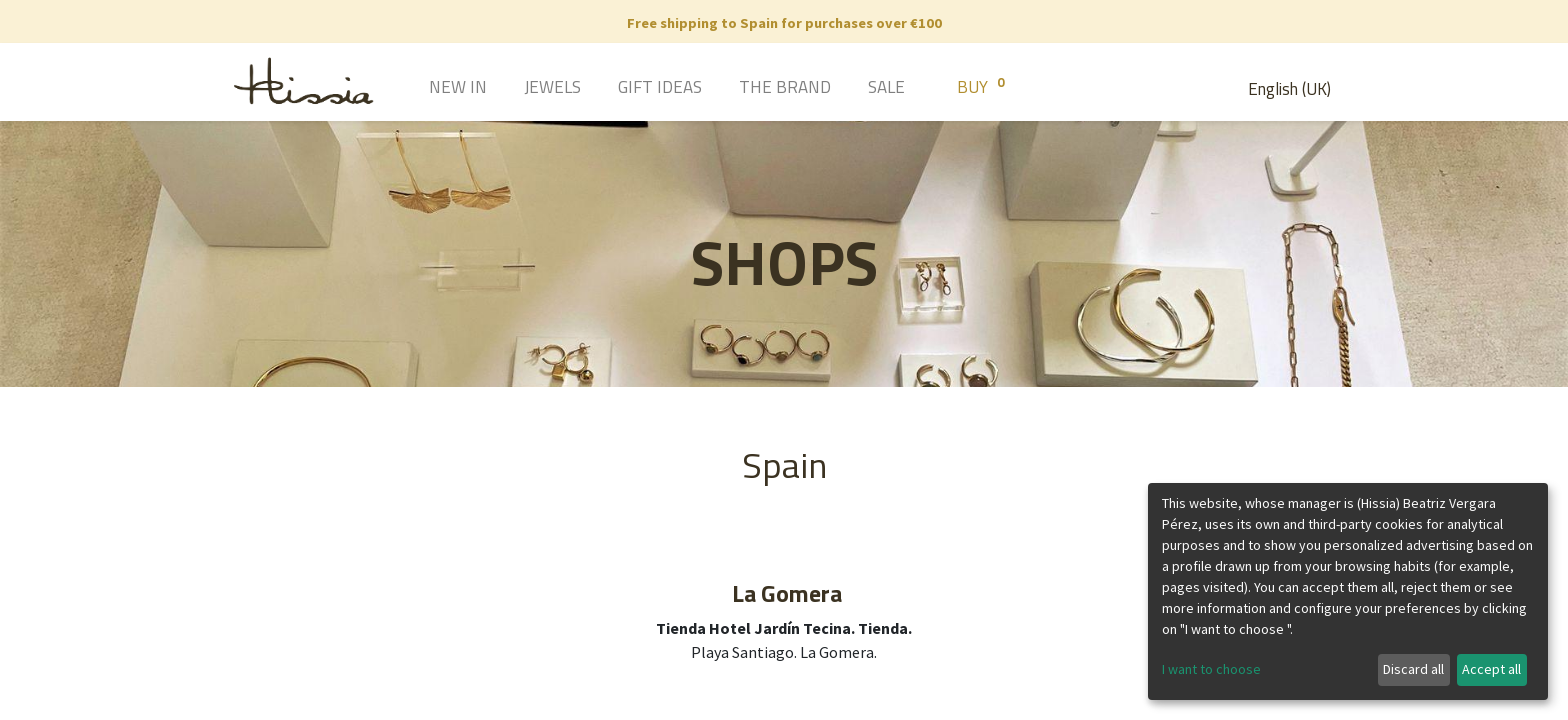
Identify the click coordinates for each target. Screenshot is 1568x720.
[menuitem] (429, 89)
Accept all (1491, 669)
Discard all (1413, 669)
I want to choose (1211, 669)
